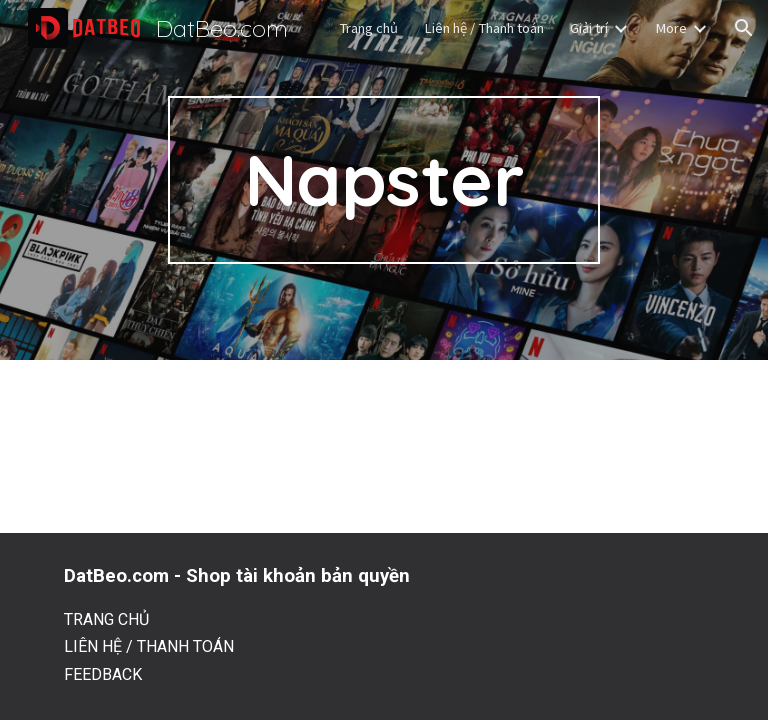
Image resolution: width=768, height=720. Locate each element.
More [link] (671, 28)
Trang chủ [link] (368, 28)
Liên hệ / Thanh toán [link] (484, 28)
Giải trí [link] (589, 28)
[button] (744, 28)
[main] (383, 180)
